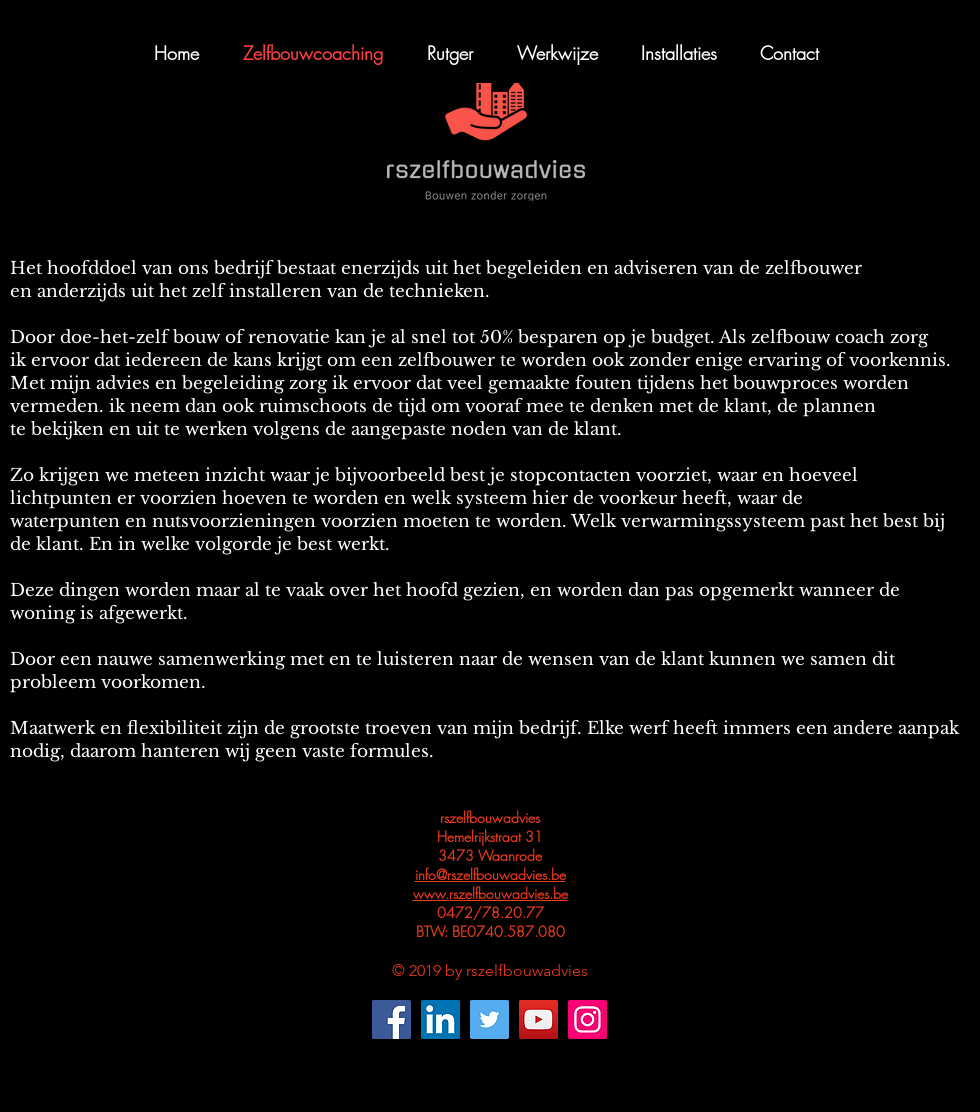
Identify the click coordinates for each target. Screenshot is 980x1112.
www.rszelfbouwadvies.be (490, 893)
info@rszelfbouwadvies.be (490, 874)
